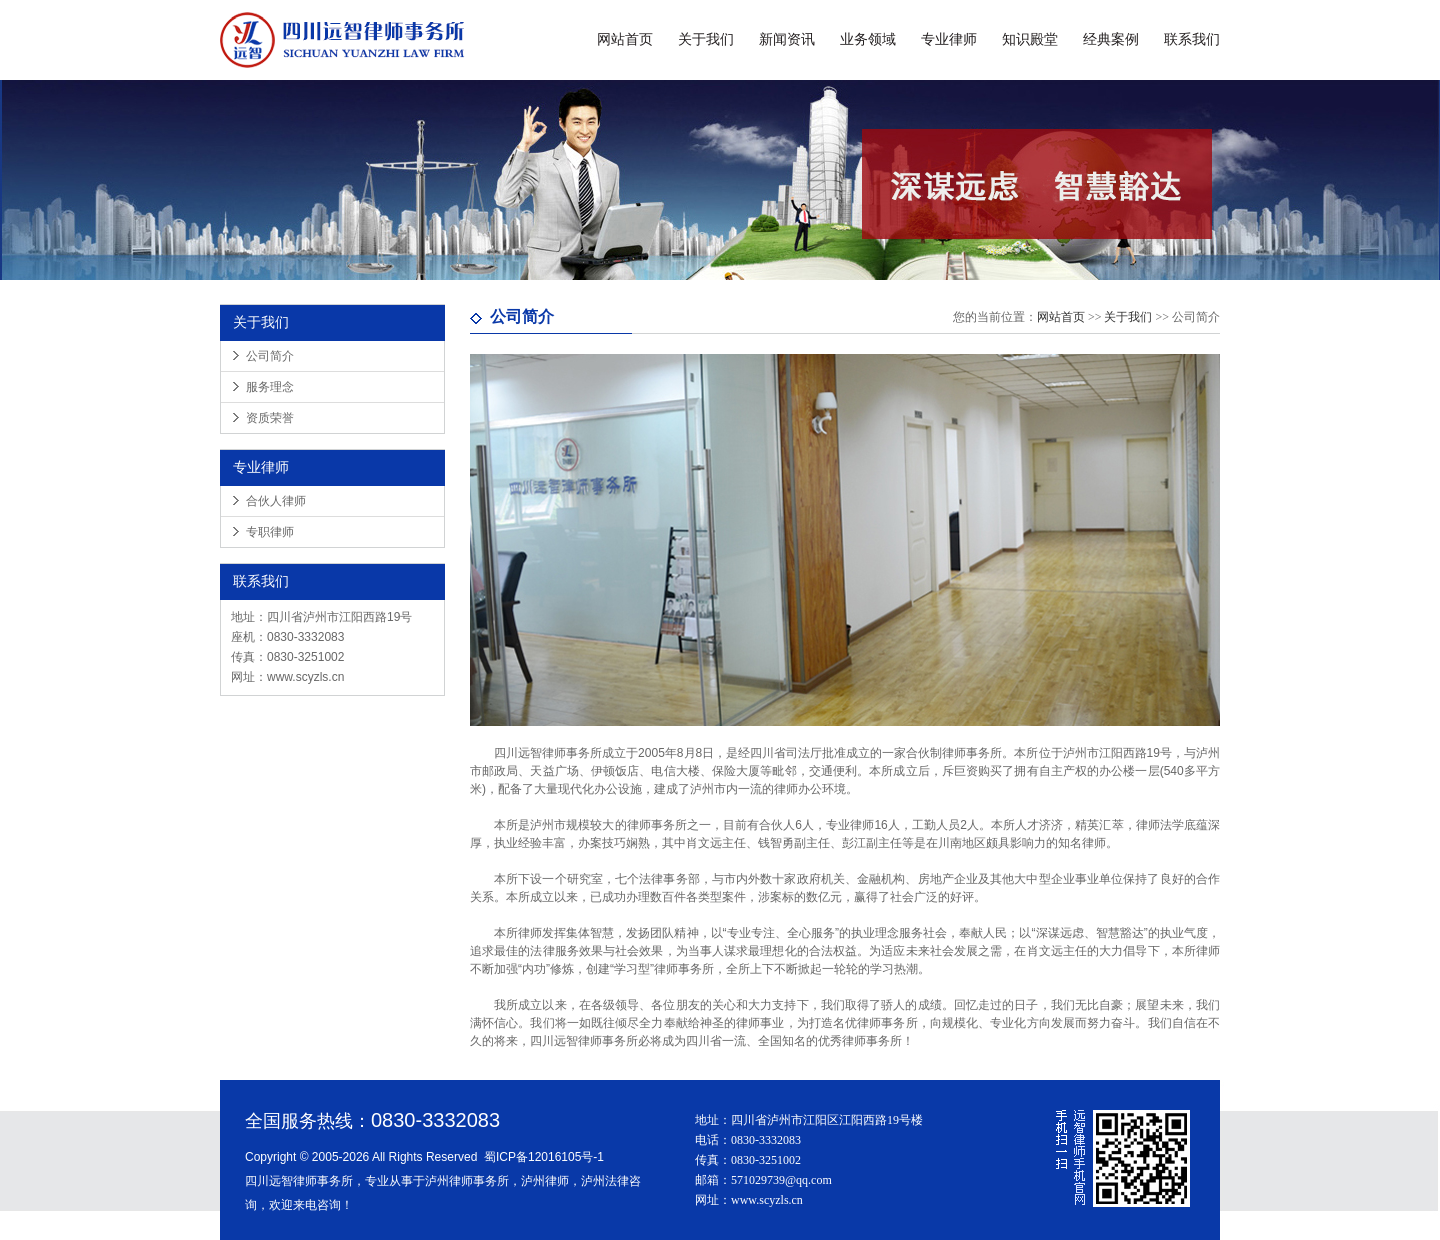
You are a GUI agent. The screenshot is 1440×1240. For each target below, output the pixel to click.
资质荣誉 (270, 418)
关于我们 (706, 39)
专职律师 (270, 532)
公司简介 (270, 356)
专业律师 (949, 39)
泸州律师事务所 (467, 1181)
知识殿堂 (1030, 39)
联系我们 (1192, 39)
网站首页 (625, 39)
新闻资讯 (787, 39)
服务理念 (270, 387)
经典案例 (1111, 39)
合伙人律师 (276, 501)
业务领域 (868, 39)
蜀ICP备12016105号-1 (544, 1157)
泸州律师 (545, 1181)
